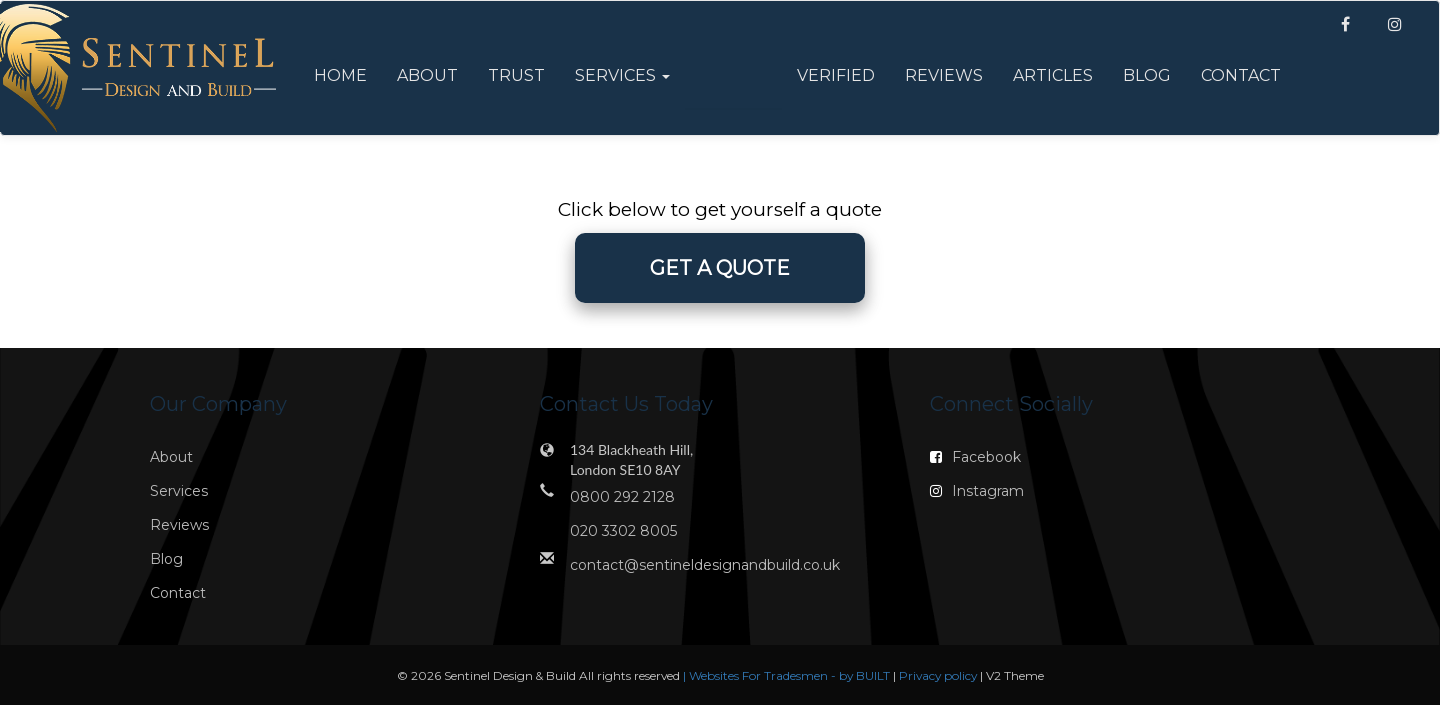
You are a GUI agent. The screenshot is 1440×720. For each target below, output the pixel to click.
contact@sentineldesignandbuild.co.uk (705, 565)
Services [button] (622, 75)
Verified (836, 75)
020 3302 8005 (623, 531)
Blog (1147, 75)
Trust (516, 75)
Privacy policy (939, 675)
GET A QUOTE (720, 268)
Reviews (944, 75)
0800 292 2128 (622, 497)
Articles (1053, 75)
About (427, 75)
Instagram (977, 491)
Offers (733, 75)
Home (340, 75)
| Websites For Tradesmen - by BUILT (788, 675)
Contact (1241, 75)
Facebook (975, 457)
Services (179, 491)
